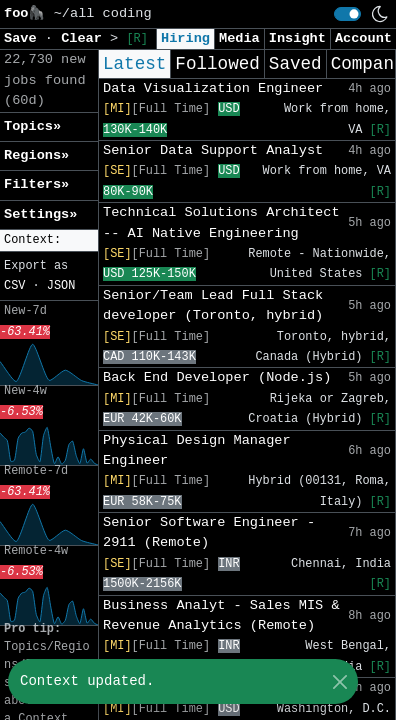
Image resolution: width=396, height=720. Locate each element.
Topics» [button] (32, 126)
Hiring (185, 38)
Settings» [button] (40, 214)
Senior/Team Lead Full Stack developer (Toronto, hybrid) (213, 305)
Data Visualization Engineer (213, 88)
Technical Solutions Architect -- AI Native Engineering (221, 222)
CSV (14, 286)
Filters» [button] (36, 184)
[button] (49, 240)
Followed (217, 64)
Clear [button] (85, 38)
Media (239, 38)
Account (363, 38)
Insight (297, 38)
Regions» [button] (36, 155)
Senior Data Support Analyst (213, 150)
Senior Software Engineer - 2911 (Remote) (209, 532)
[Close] (339, 681)
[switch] (347, 14)
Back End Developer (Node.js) (217, 377)
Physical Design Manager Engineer (197, 450)
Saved (295, 64)
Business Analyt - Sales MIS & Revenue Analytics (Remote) (221, 615)
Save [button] (24, 38)
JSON (61, 286)
